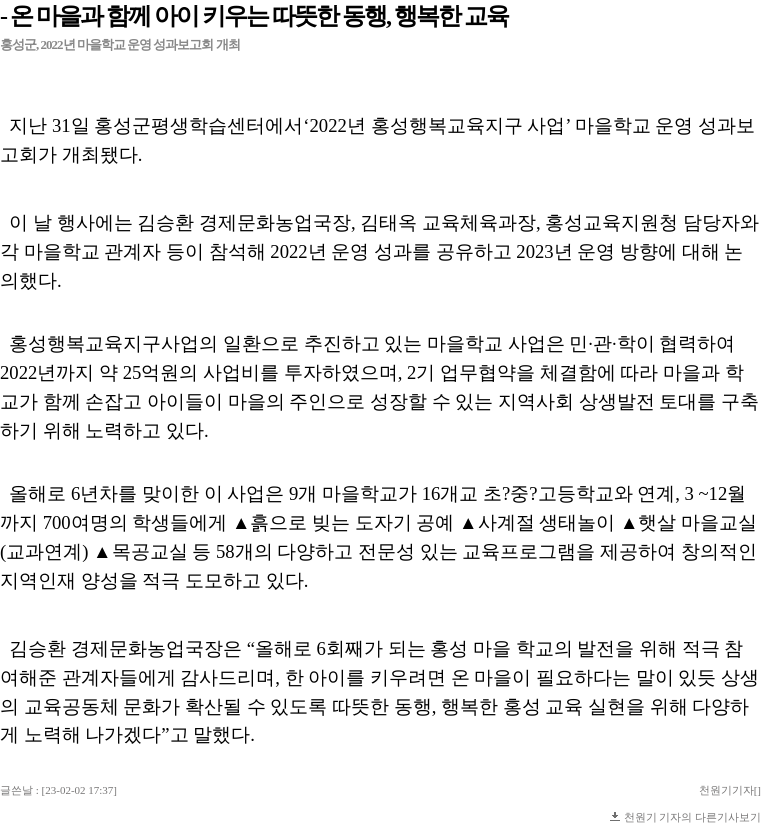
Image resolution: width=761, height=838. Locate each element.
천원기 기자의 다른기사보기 (693, 817)
